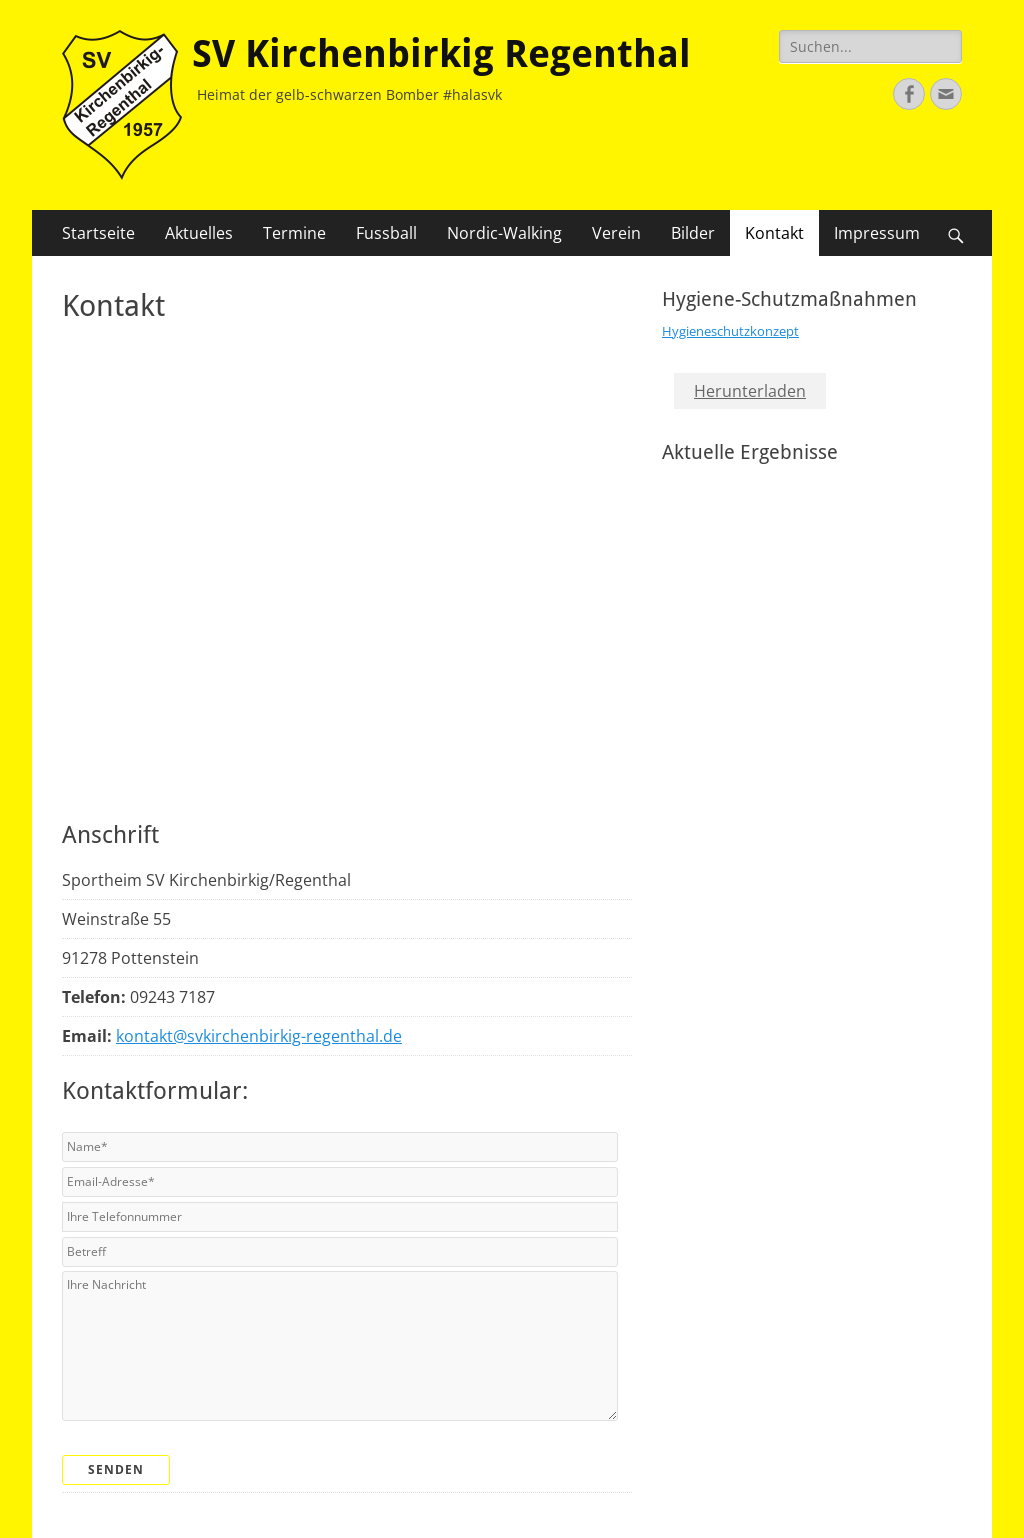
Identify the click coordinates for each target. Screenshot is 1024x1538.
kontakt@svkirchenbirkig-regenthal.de (259, 1036)
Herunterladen (750, 391)
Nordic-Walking (504, 233)
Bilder (693, 233)
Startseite (98, 233)
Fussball (386, 233)
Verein (616, 233)
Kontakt (774, 233)
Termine (294, 233)
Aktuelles (199, 233)
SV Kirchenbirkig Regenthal (441, 54)
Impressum (877, 233)
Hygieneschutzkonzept (730, 331)
